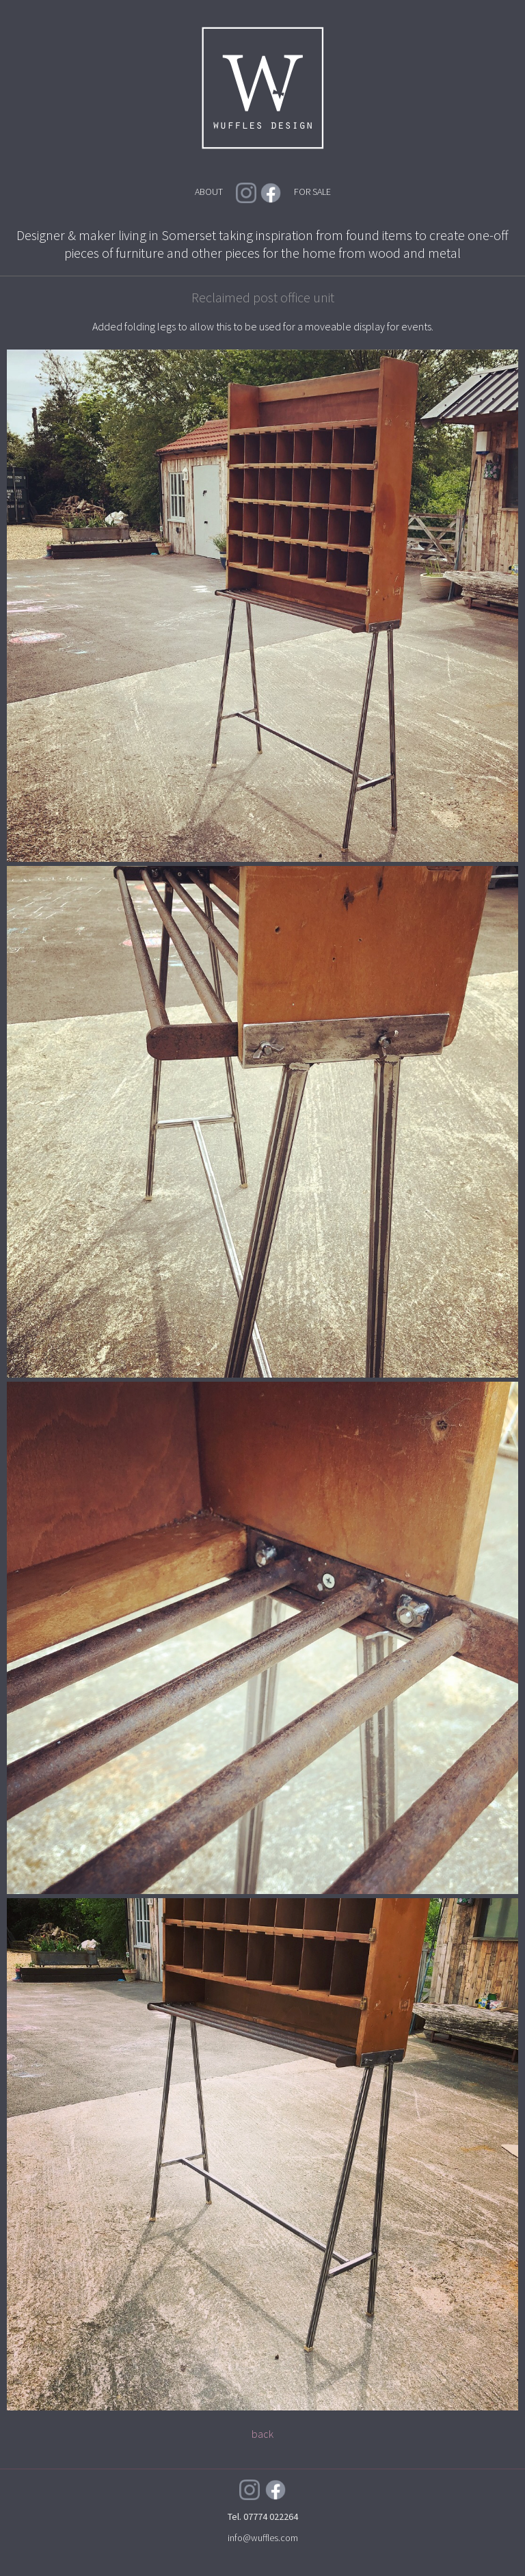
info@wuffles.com (263, 2538)
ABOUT (209, 191)
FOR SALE (312, 191)
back (262, 2434)
